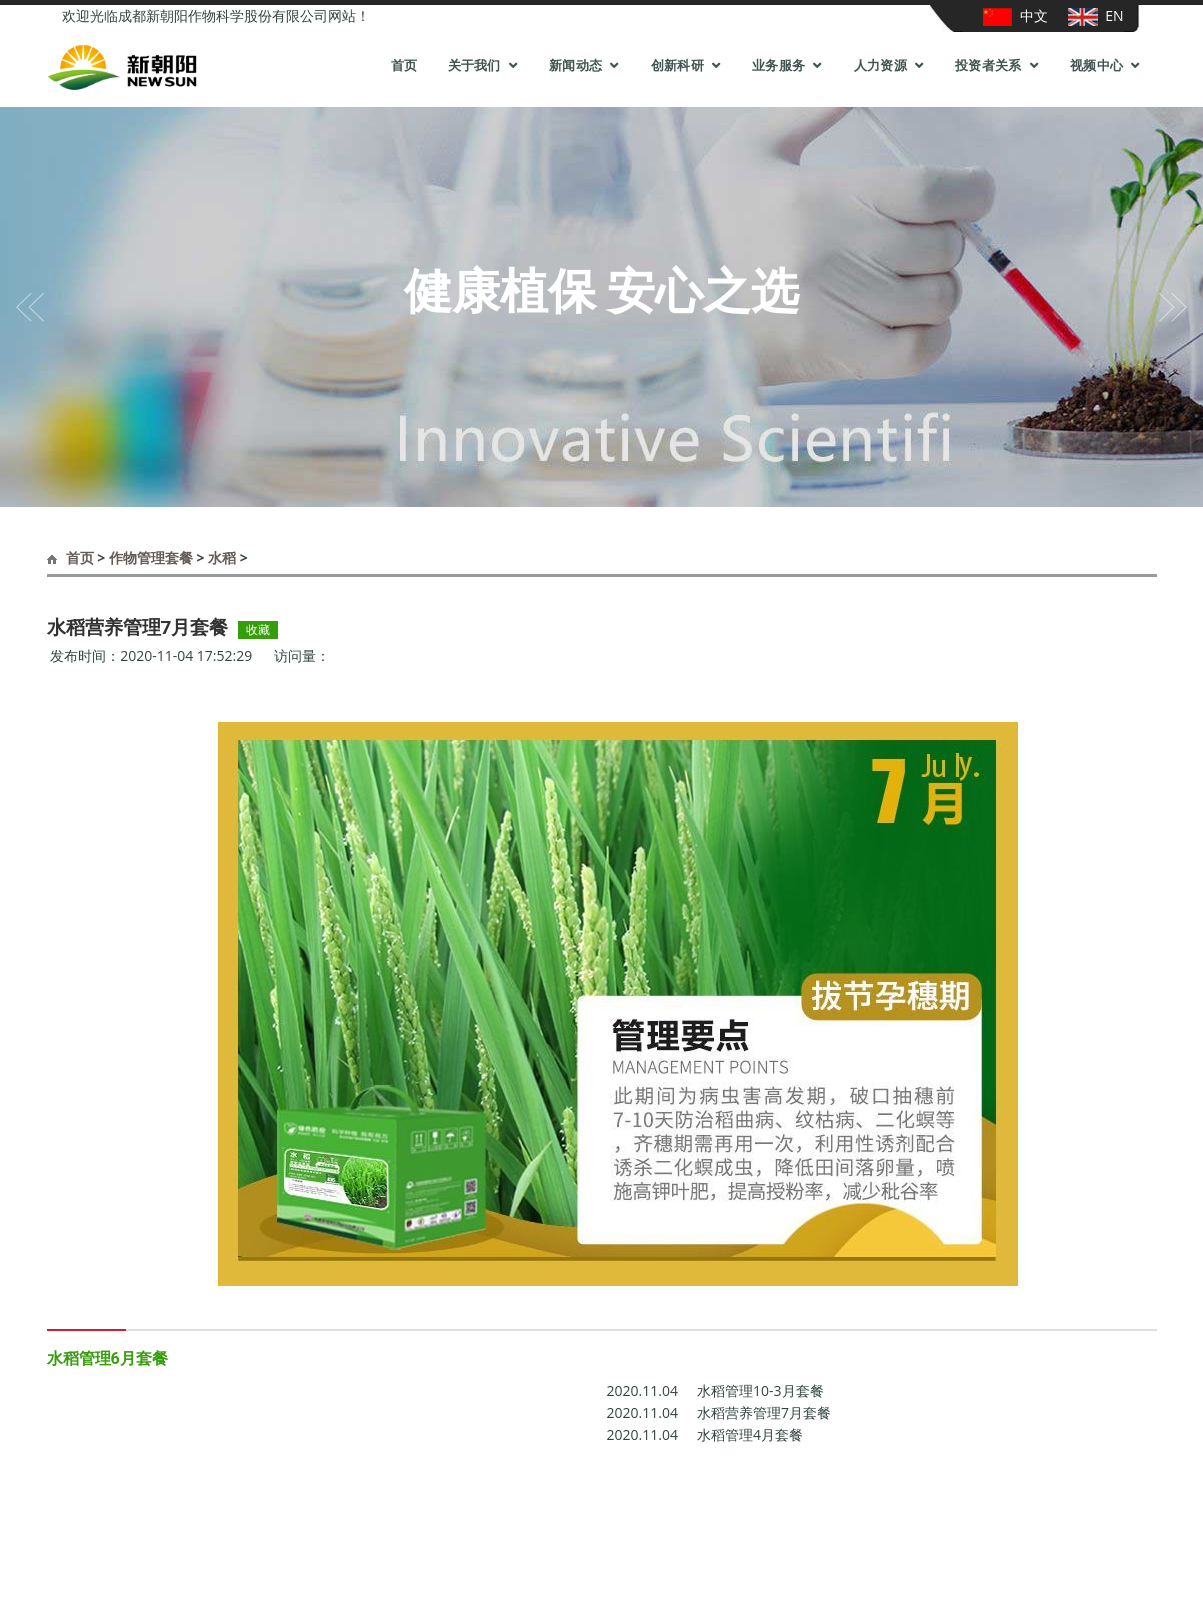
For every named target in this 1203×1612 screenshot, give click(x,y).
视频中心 (1096, 65)
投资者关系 (988, 65)
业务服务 (778, 65)
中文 (1015, 16)
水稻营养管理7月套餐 (719, 1413)
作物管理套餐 (151, 557)
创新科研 (677, 65)
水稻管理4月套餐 (705, 1435)
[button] (30, 307)
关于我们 (474, 65)
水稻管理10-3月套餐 (715, 1391)
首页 (404, 65)
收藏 (258, 630)
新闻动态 (575, 65)
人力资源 (880, 65)
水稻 (222, 557)
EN (1096, 16)
